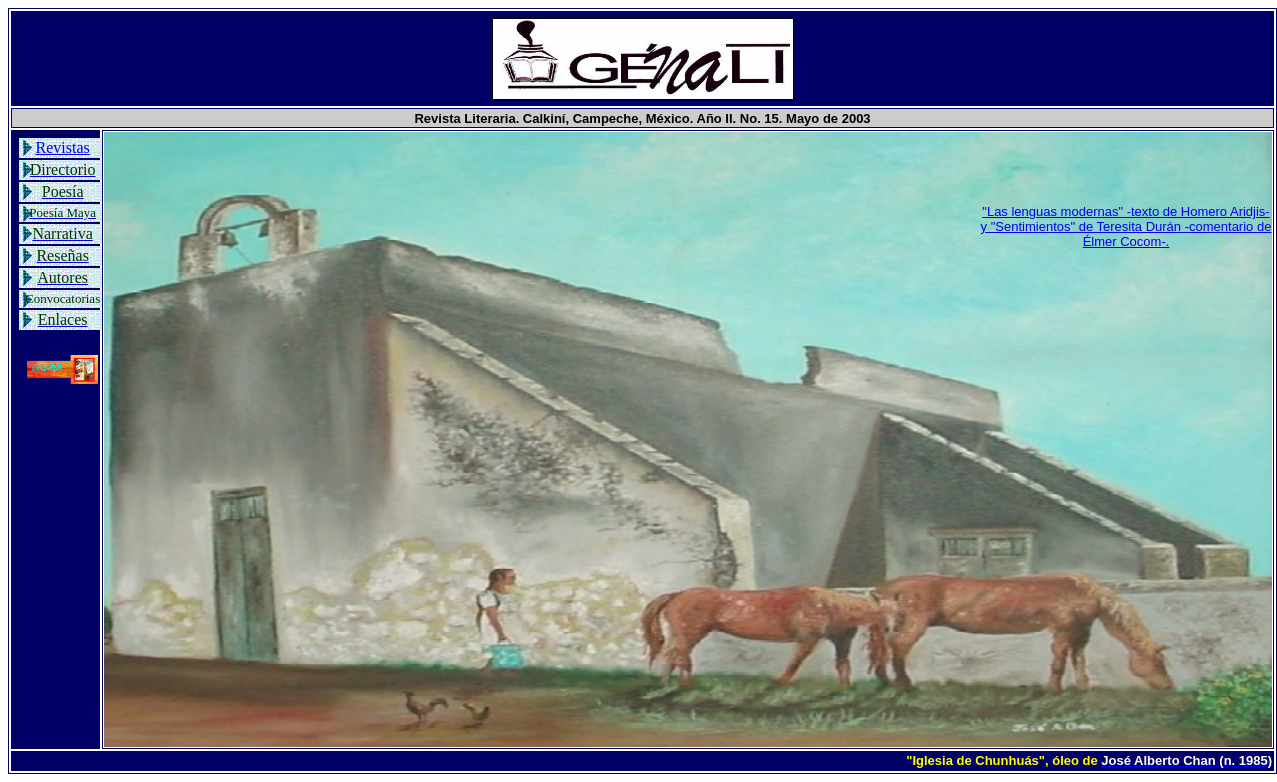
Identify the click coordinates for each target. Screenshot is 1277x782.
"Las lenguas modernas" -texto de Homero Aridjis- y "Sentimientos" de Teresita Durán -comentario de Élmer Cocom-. (1126, 226)
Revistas (63, 147)
